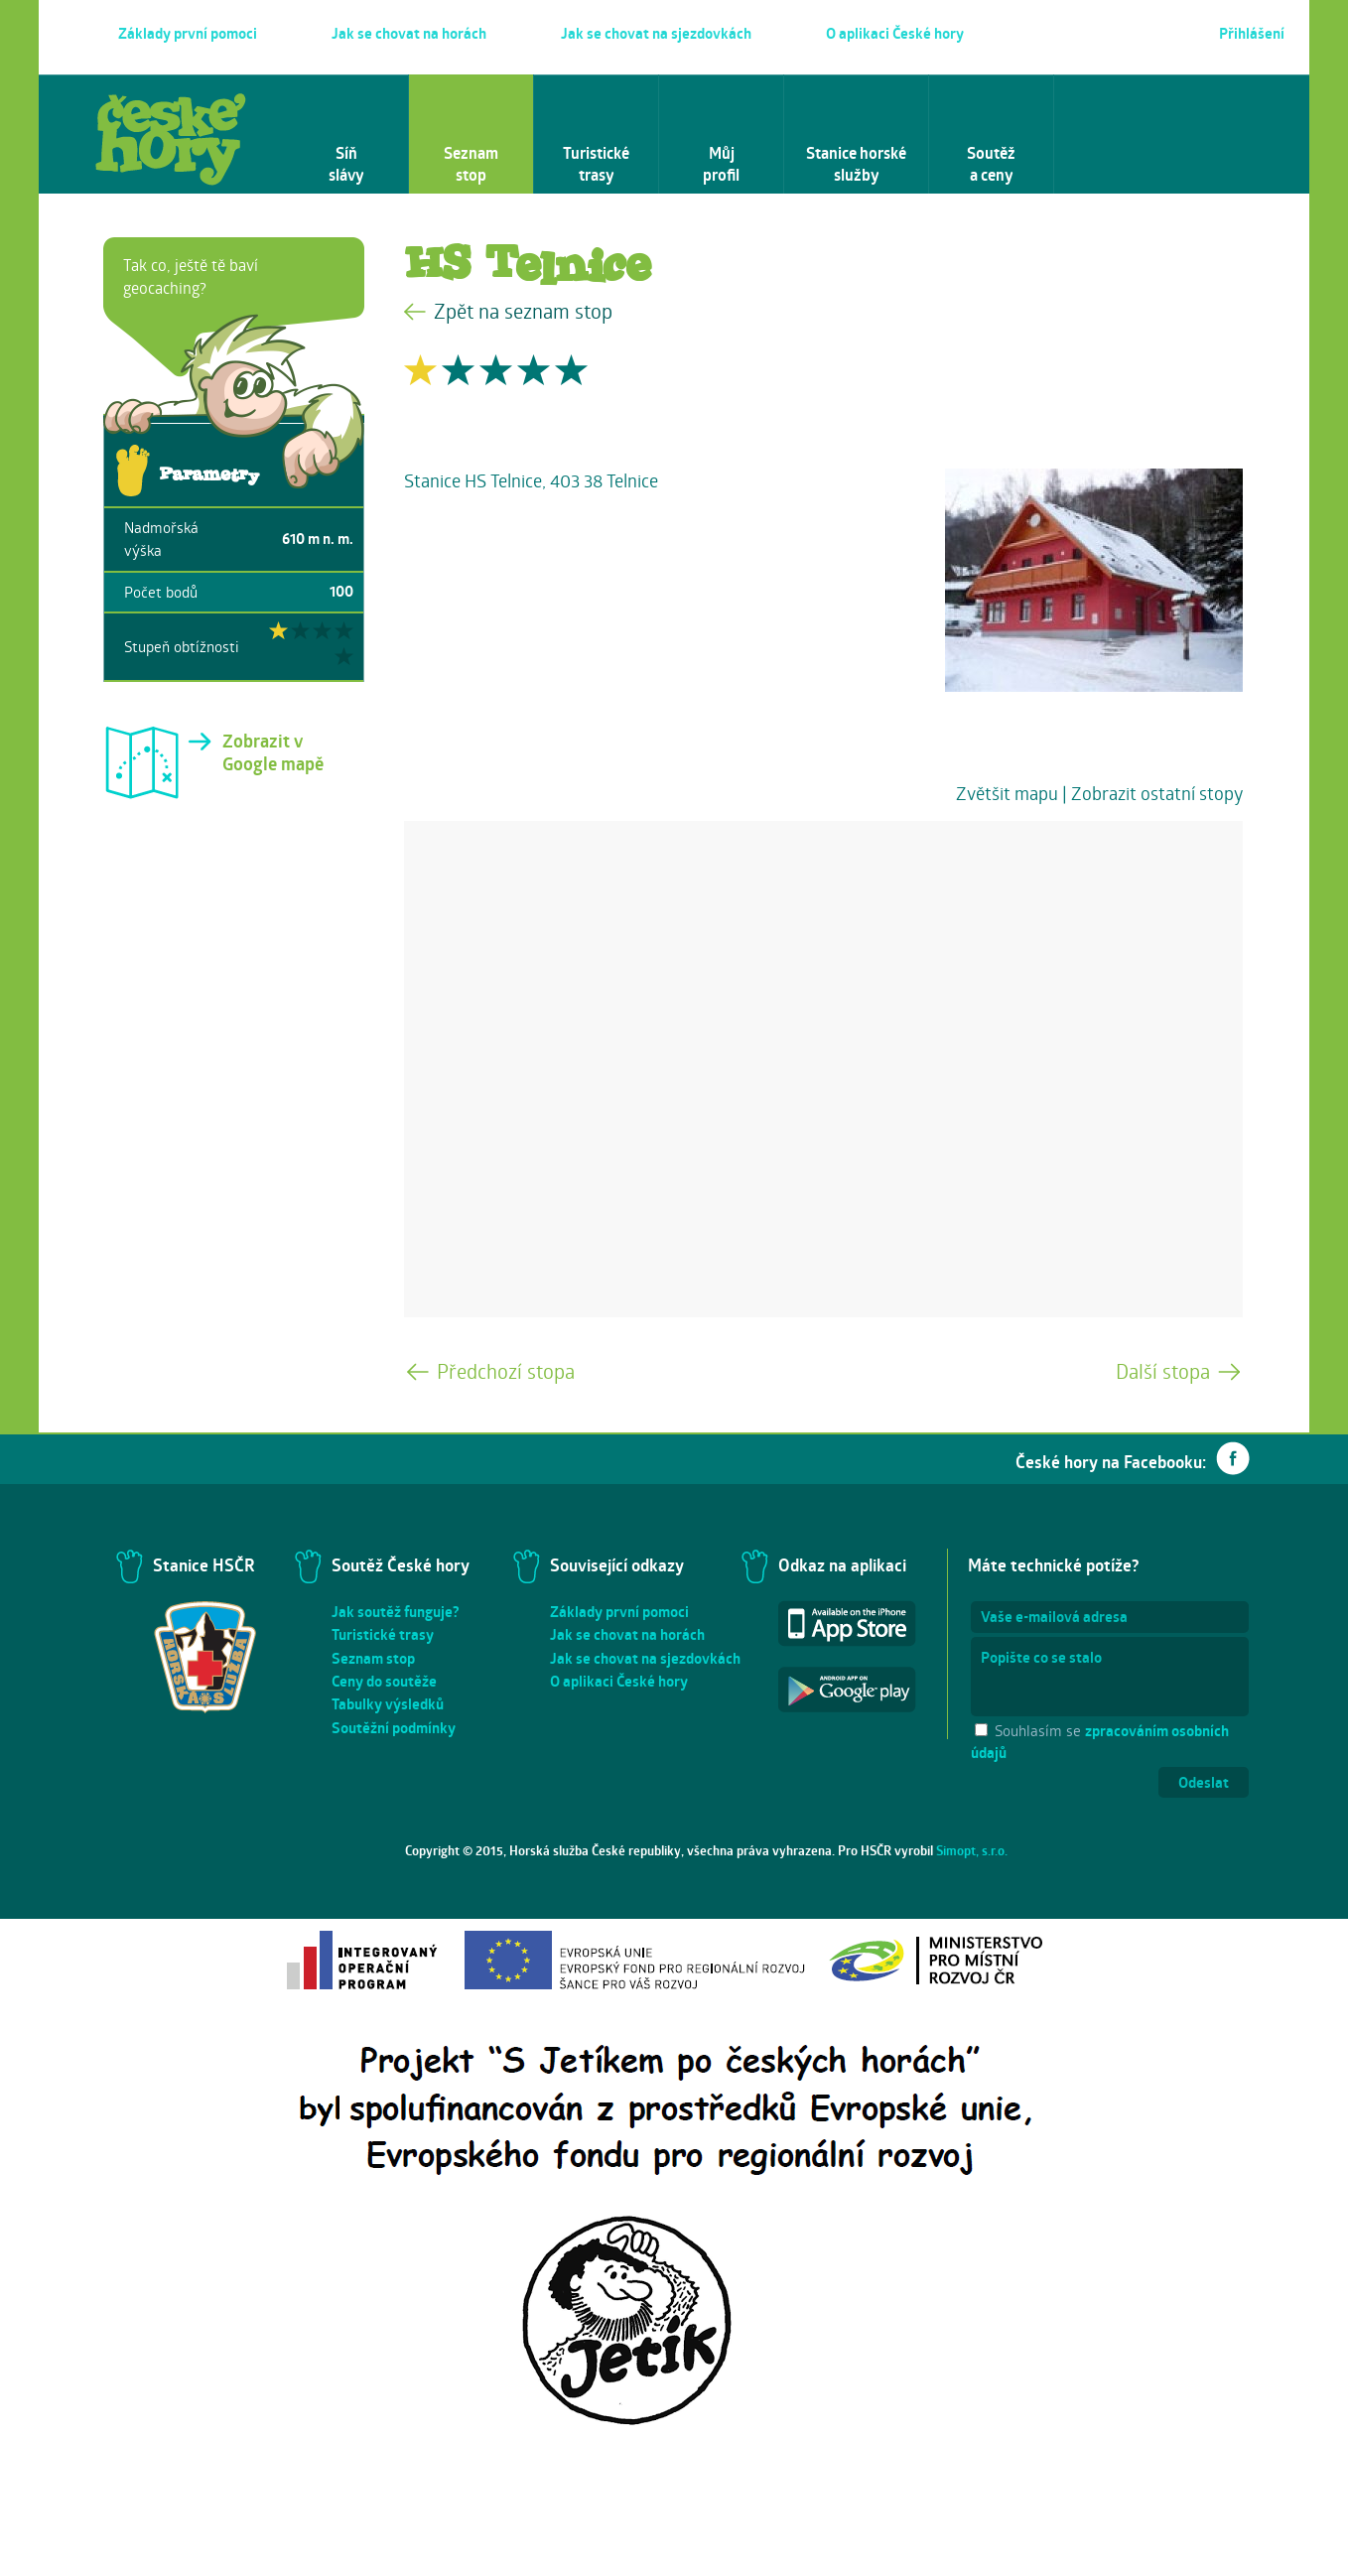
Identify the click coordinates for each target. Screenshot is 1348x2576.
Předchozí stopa (506, 1371)
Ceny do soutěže (384, 1681)
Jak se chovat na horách (627, 1634)
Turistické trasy (383, 1634)
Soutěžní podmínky (394, 1727)
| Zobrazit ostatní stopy (1152, 793)
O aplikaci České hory (619, 1681)
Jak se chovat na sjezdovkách (645, 1658)
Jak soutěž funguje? (396, 1611)
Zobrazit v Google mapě (273, 752)
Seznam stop (373, 1658)
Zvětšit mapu (1007, 793)
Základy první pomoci (619, 1611)
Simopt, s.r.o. (972, 1850)
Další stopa (1163, 1371)
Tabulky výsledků (388, 1704)
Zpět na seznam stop (523, 311)
